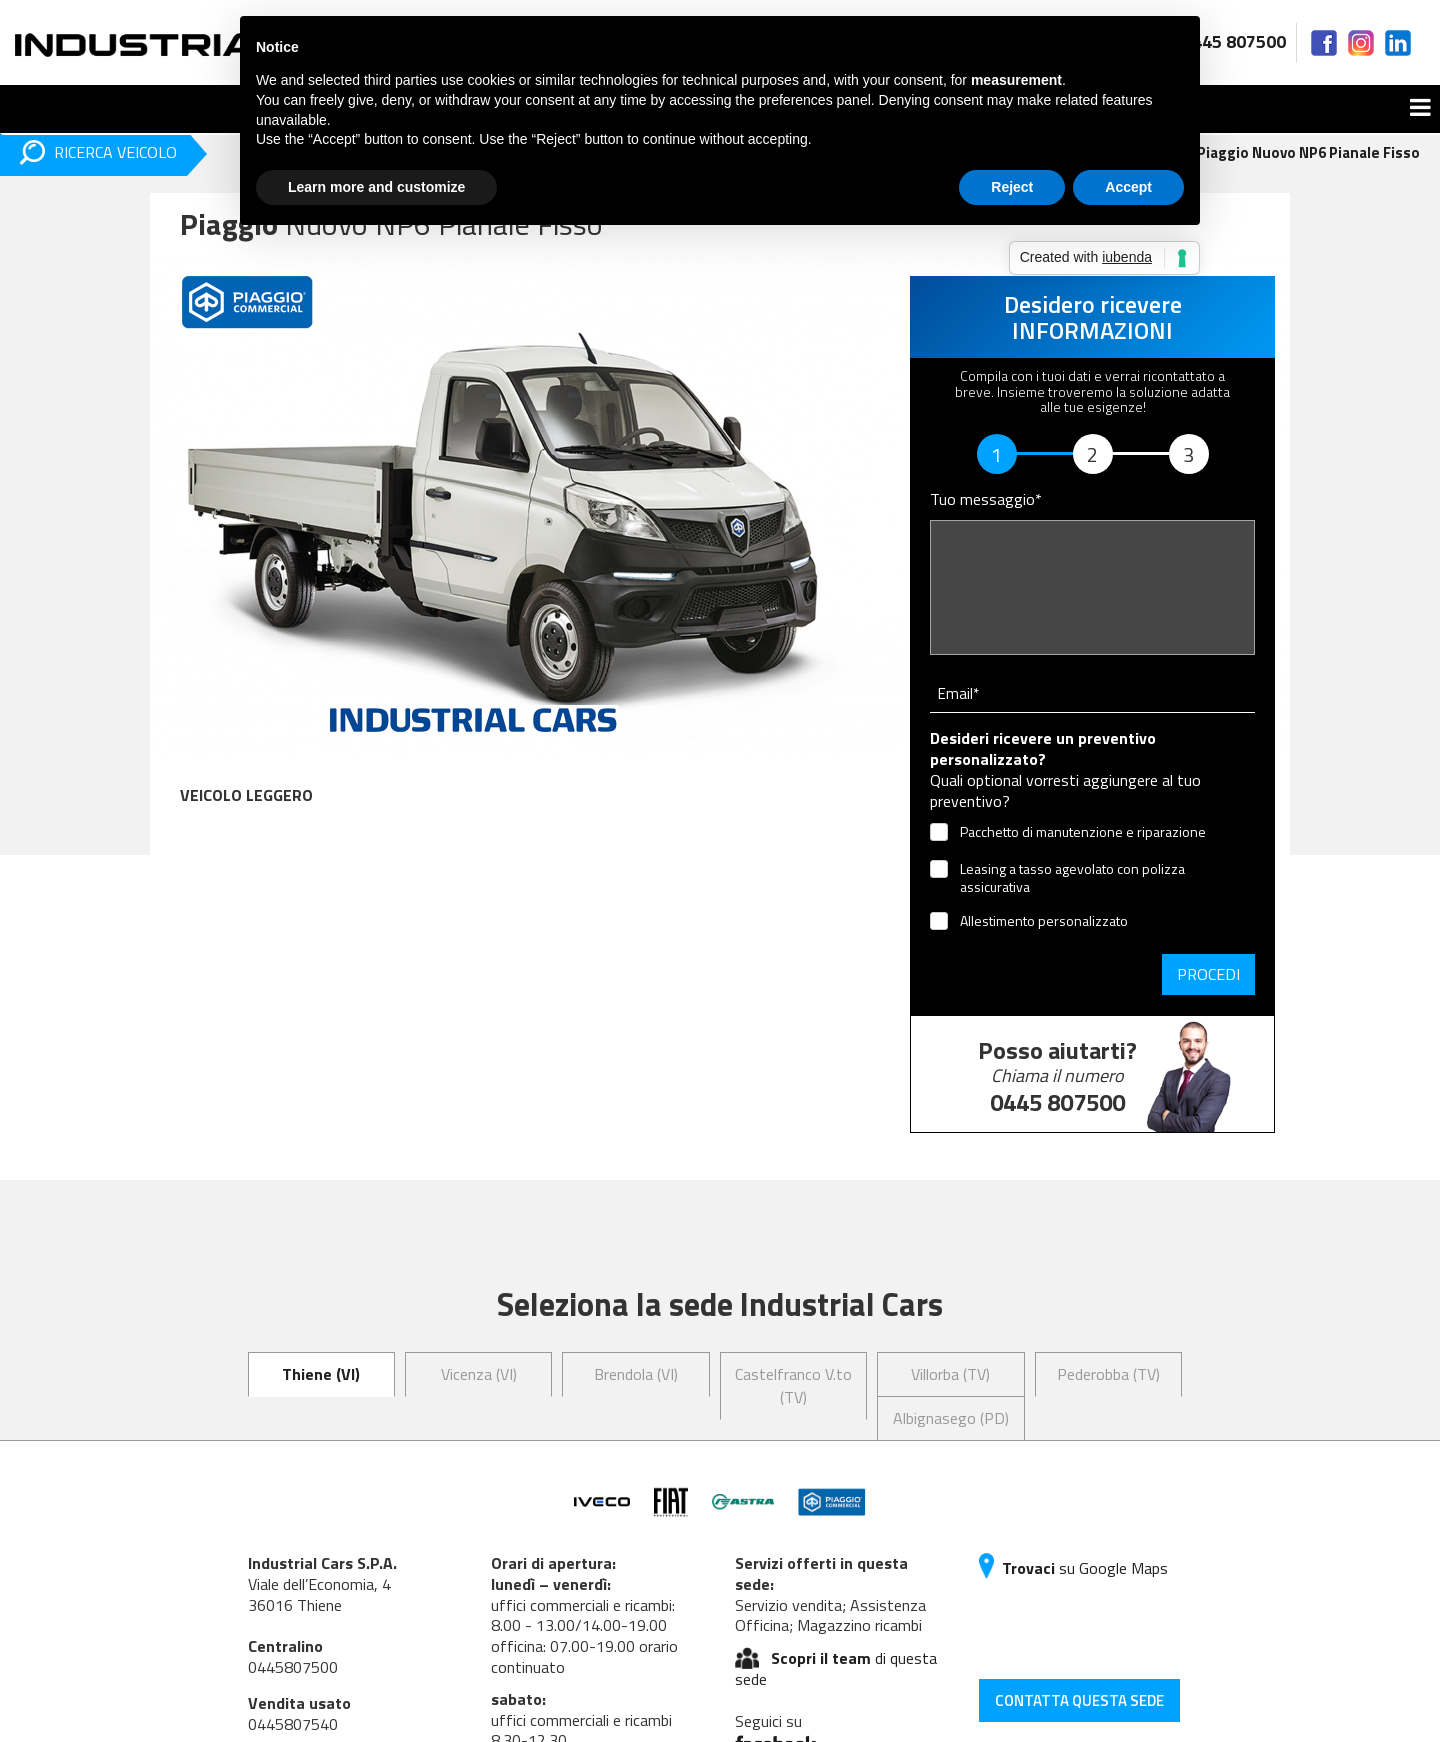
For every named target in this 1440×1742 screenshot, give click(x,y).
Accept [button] (1128, 187)
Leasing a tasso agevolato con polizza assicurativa (1072, 878)
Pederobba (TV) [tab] (1108, 1374)
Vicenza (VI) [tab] (479, 1374)
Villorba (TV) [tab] (950, 1374)
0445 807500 (1217, 41)
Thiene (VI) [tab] (321, 1374)
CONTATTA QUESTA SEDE (1079, 1700)
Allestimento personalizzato (1044, 921)
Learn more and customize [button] (376, 187)
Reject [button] (1012, 187)
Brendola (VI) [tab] (636, 1374)
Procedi (1208, 974)
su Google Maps (1073, 1568)
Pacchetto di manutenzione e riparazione (1083, 832)
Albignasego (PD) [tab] (951, 1418)
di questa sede (836, 1668)
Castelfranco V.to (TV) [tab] (793, 1385)
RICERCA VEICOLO (98, 152)
